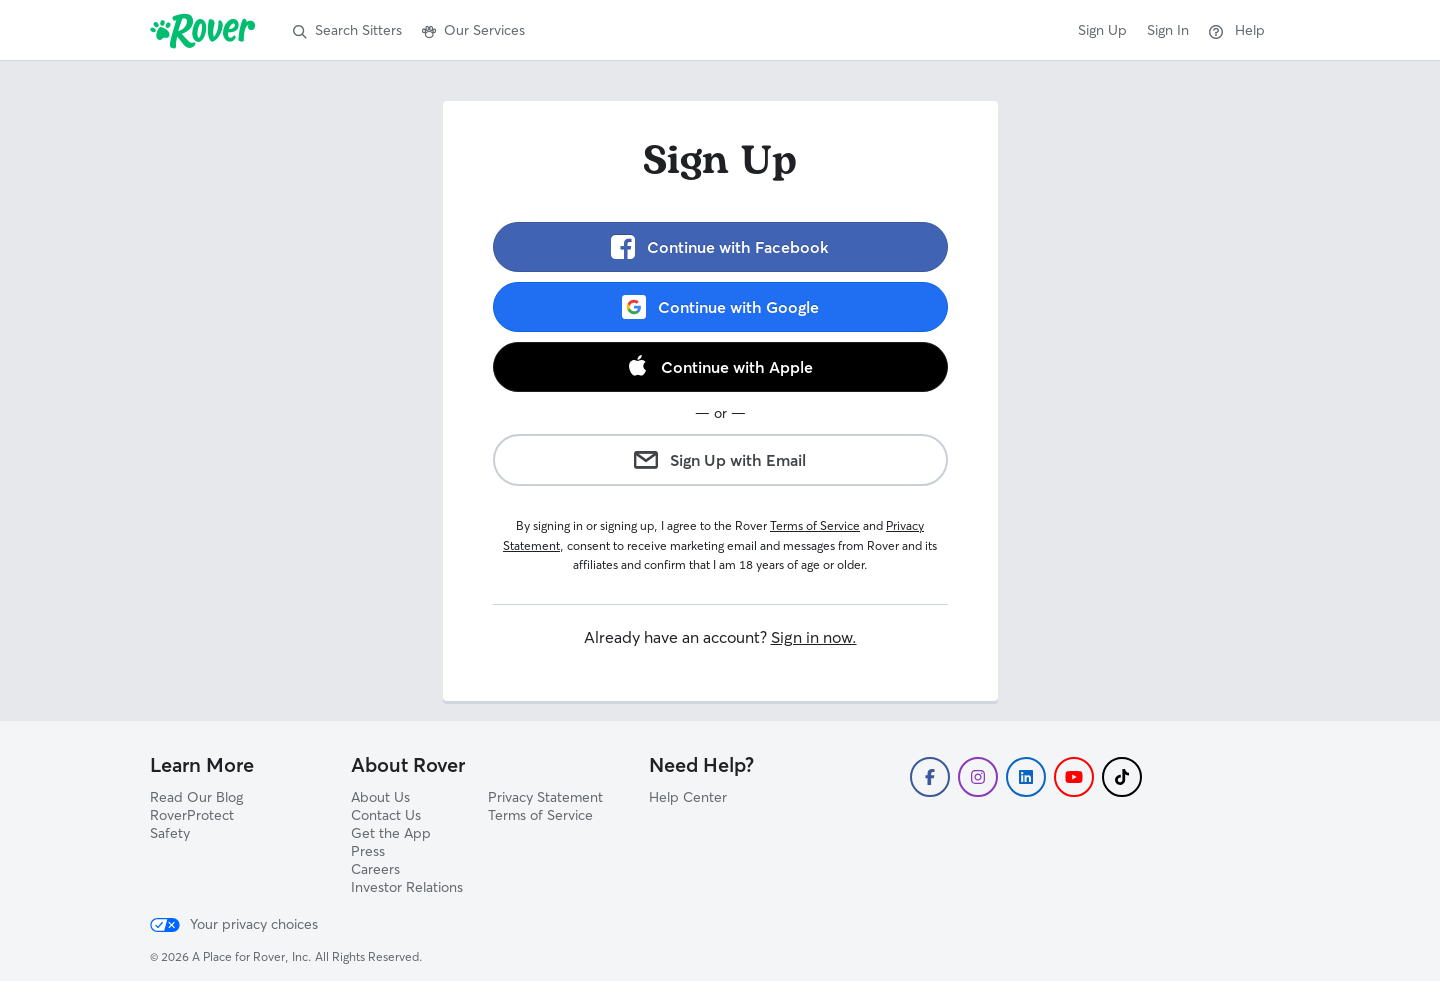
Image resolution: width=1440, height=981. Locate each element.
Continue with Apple (720, 366)
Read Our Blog (196, 797)
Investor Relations (407, 887)
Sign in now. (814, 637)
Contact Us (386, 815)
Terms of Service (815, 525)
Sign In (1168, 30)
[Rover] (206, 30)
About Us (380, 797)
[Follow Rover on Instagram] (978, 777)
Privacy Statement (545, 797)
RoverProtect (192, 815)
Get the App (391, 833)
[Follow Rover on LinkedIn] (1026, 777)
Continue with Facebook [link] (720, 247)
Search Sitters (347, 30)
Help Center (688, 797)
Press (368, 851)
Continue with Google (720, 307)
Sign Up (1102, 30)
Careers (375, 869)
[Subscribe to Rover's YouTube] (1074, 777)
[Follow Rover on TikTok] (1122, 777)
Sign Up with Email (720, 460)
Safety (170, 833)
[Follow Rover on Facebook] (930, 777)
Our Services (473, 30)
